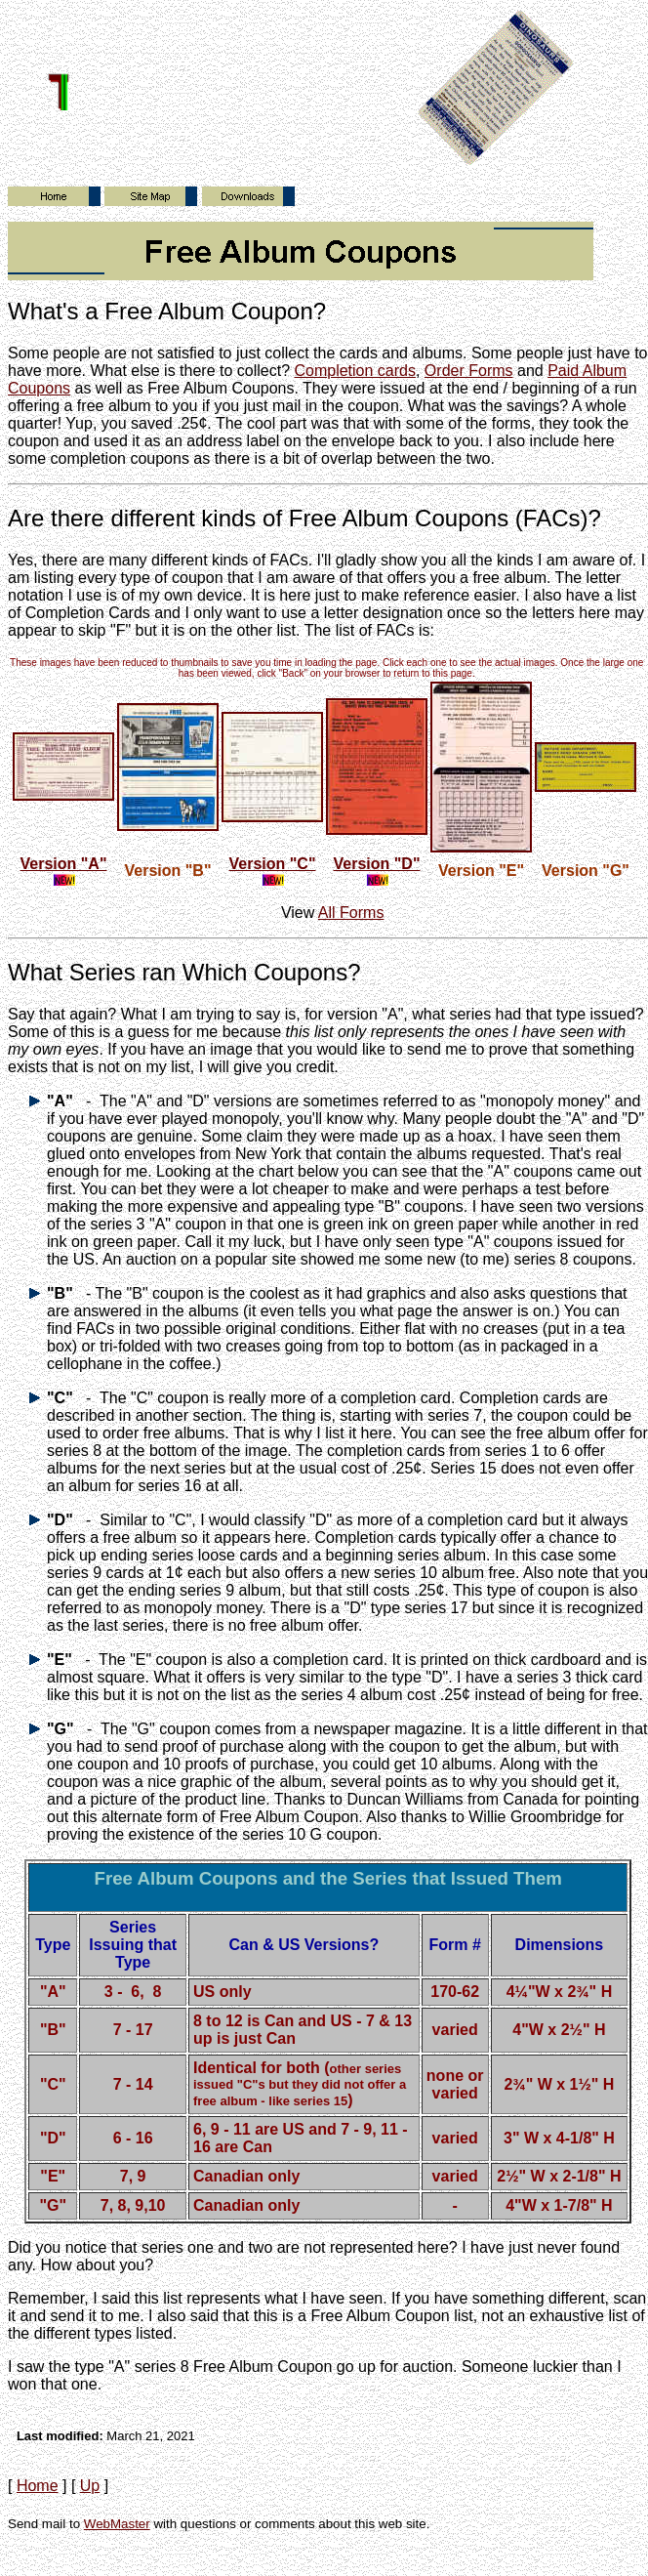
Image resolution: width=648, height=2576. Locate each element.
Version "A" (63, 863)
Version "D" (377, 863)
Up (90, 2485)
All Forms (351, 912)
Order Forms (469, 370)
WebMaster (117, 2523)
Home (38, 2485)
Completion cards (355, 370)
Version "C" (272, 863)
